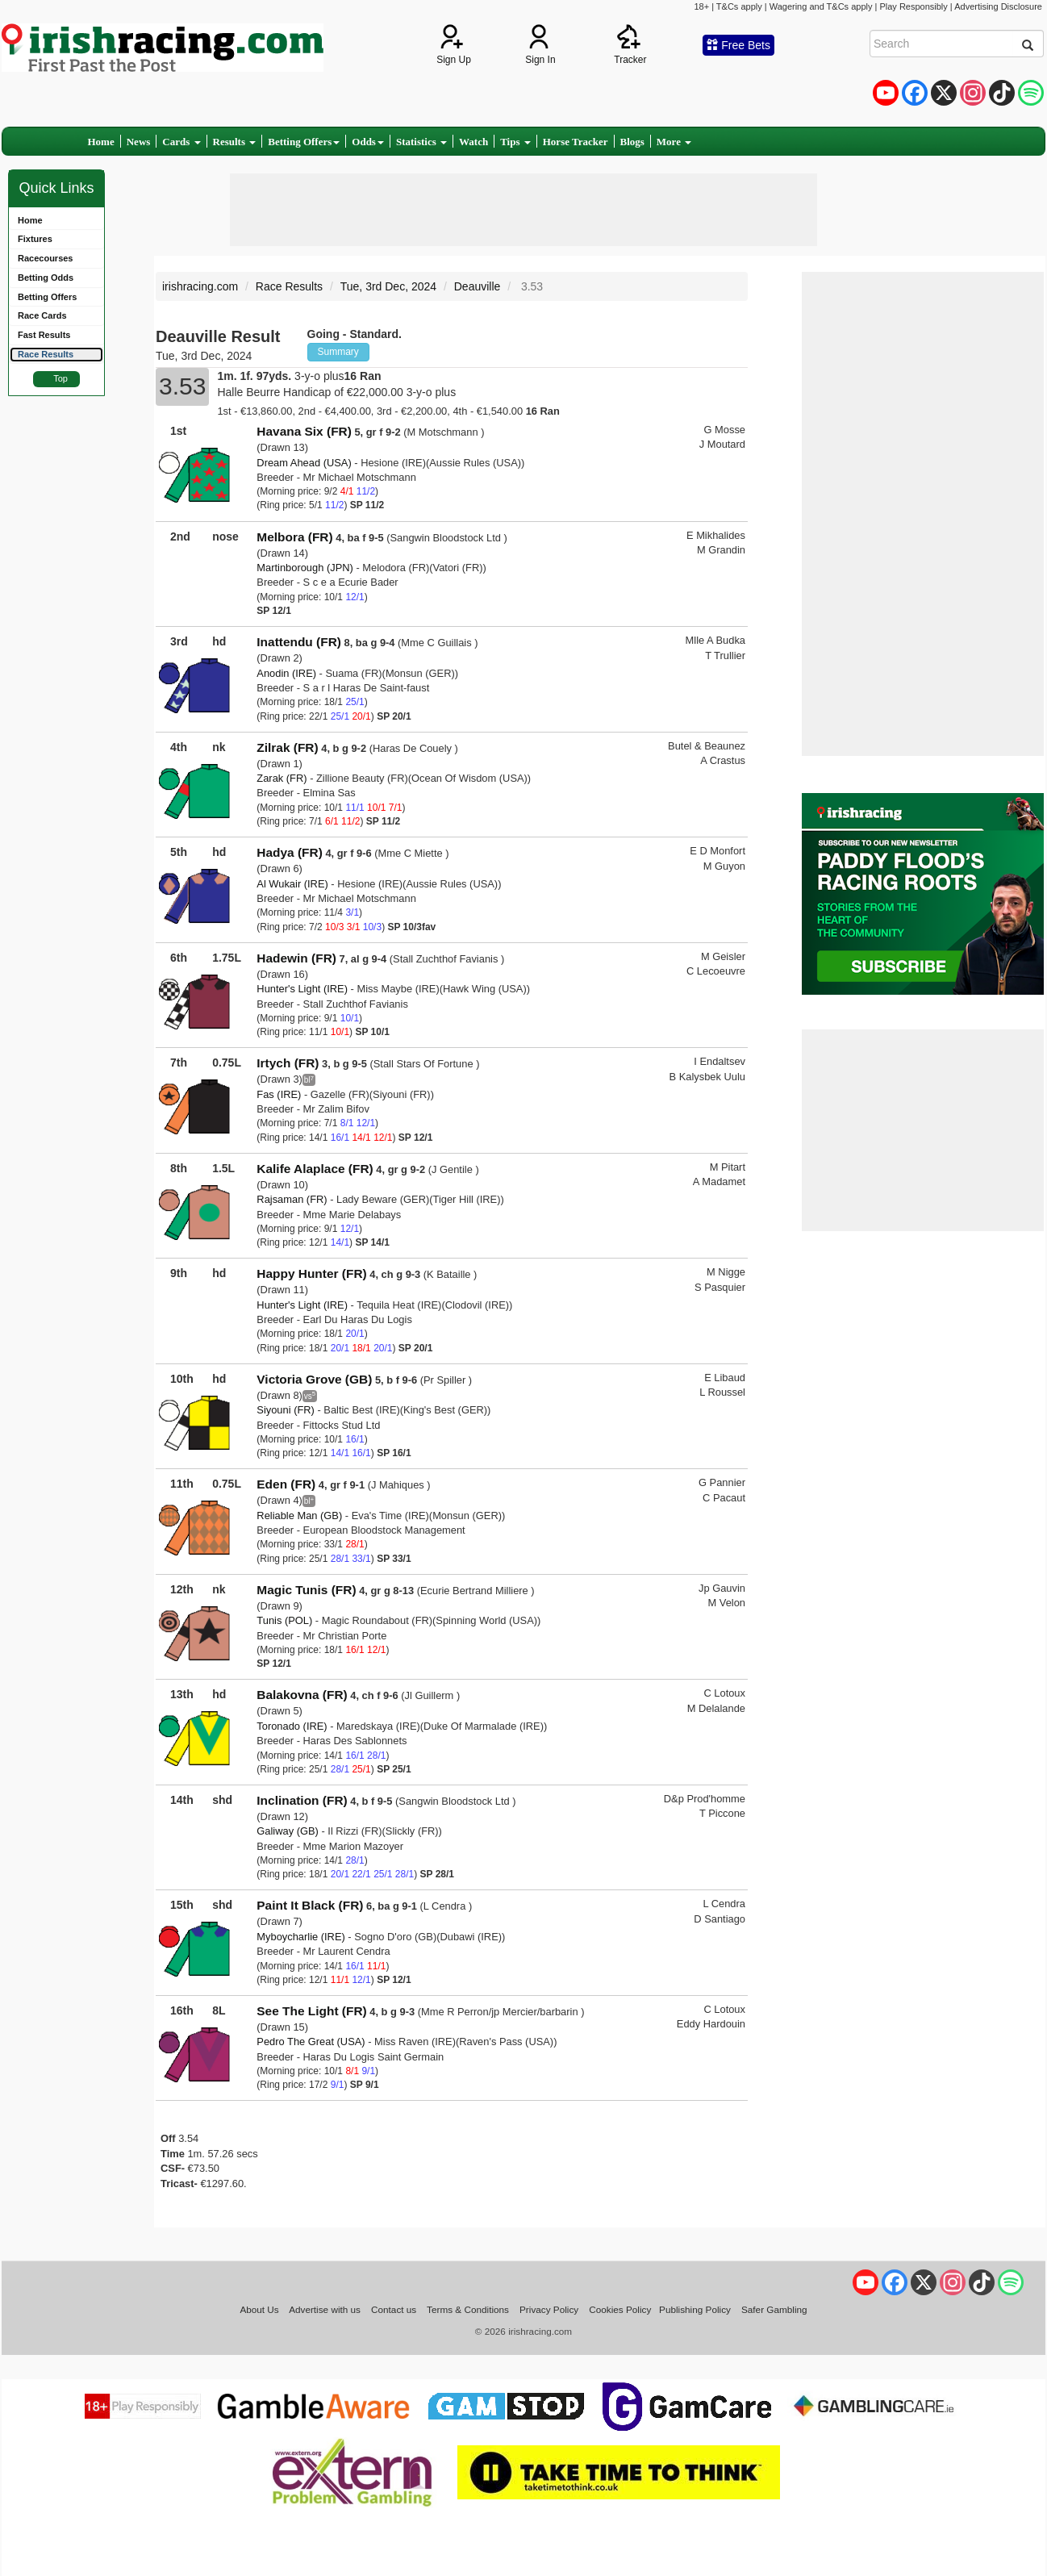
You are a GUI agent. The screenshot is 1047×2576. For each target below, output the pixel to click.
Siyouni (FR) (286, 1410)
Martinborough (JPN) (305, 568)
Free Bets (738, 45)
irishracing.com (200, 286)
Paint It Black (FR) (310, 1905)
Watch (473, 142)
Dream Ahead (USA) (304, 463)
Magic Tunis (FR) (306, 1590)
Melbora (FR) (294, 537)
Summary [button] (338, 351)
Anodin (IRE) (286, 673)
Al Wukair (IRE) (292, 884)
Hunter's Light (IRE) (302, 989)
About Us (259, 2309)
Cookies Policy (620, 2309)
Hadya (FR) (289, 852)
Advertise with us (325, 2309)
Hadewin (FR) (296, 958)
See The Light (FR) (311, 2011)
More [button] (674, 142)
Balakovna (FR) (302, 1694)
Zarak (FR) (282, 778)
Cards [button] (181, 142)
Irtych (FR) (288, 1063)
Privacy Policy (548, 2309)
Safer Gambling (774, 2309)
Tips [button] (515, 142)
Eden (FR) (286, 1484)
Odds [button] (368, 142)
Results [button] (235, 142)
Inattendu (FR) (299, 642)
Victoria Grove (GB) (314, 1379)
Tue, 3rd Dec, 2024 (388, 286)
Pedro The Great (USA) (311, 2041)
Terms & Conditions (468, 2309)
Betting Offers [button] (304, 142)
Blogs (632, 142)
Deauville (477, 286)
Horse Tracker (575, 142)
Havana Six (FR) (304, 431)
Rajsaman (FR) (292, 1199)
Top (60, 378)
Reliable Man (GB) (299, 1515)
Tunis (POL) (284, 1620)
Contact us (393, 2309)
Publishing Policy (695, 2309)
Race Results (289, 286)
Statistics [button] (421, 142)
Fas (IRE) (279, 1094)
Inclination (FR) (302, 1800)
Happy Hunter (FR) (311, 1273)
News (139, 142)
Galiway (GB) (288, 1831)
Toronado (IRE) (292, 1726)
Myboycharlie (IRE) (300, 1937)
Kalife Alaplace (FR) (315, 1168)
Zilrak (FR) (287, 747)
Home (101, 142)
